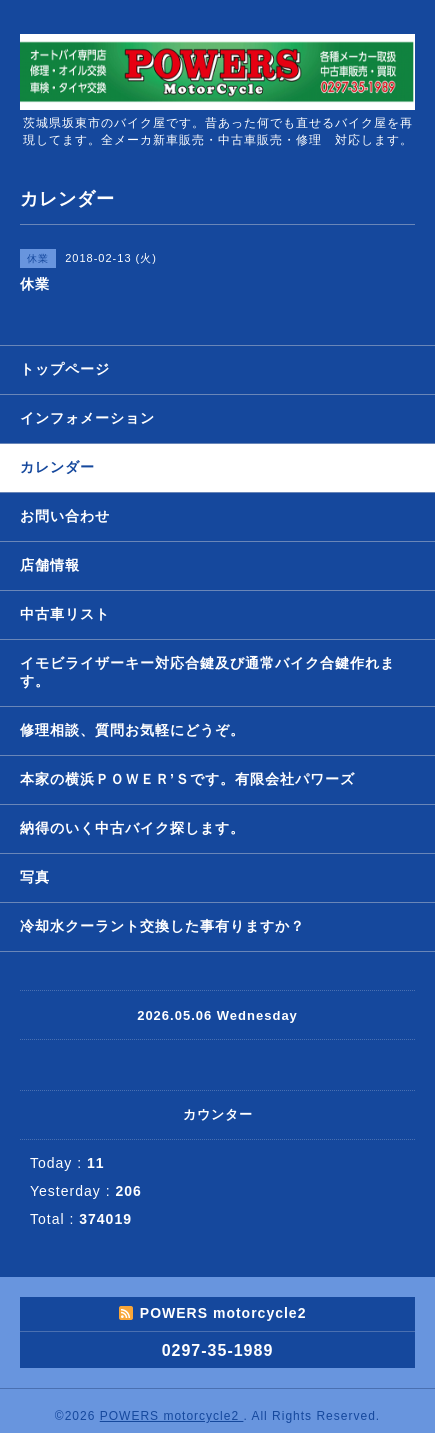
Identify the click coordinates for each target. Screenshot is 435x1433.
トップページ (65, 369)
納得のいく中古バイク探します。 (132, 828)
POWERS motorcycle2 (172, 1416)
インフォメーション (87, 418)
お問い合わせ (65, 516)
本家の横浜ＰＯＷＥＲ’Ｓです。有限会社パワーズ (187, 779)
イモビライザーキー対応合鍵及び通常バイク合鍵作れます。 (207, 672)
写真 (35, 877)
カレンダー (57, 467)
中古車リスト (65, 614)
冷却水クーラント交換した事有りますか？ (162, 926)
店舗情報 (50, 565)
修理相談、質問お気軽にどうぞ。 (132, 730)
